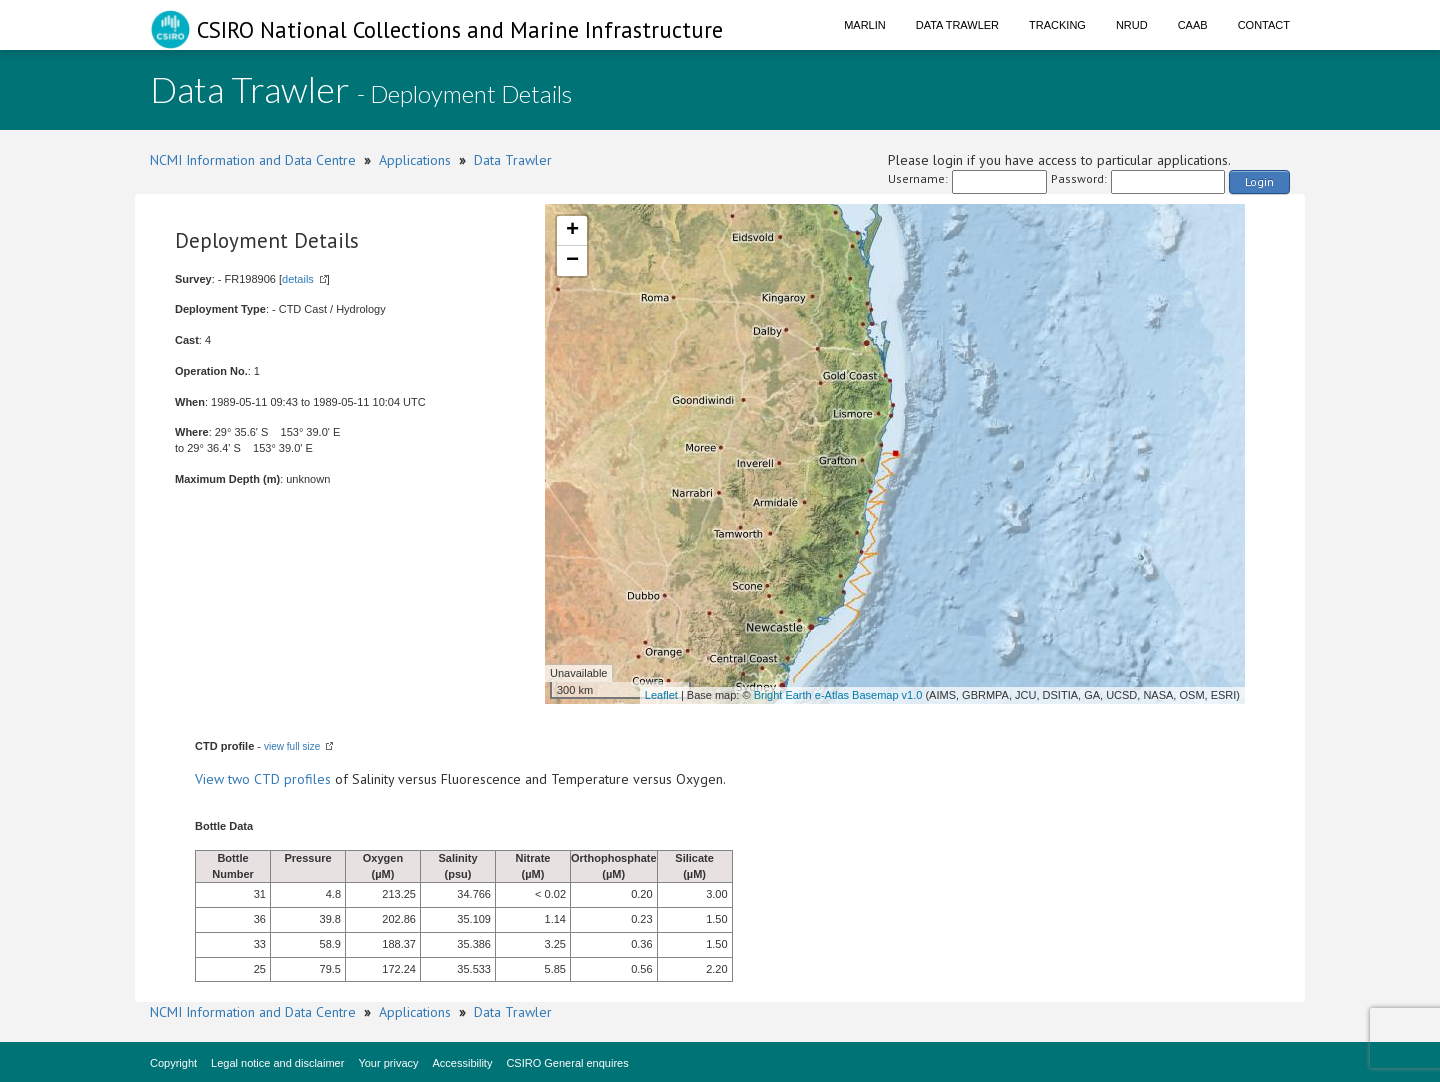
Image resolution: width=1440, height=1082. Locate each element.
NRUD (1132, 25)
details (298, 279)
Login (1259, 181)
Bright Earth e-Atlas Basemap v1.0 (838, 695)
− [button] (572, 261)
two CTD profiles (279, 779)
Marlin (865, 25)
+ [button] (572, 231)
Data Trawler (957, 25)
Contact (1264, 25)
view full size (292, 746)
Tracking (1057, 25)
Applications (415, 160)
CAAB (1193, 25)
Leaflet (661, 695)
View (211, 779)
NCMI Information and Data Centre (253, 160)
